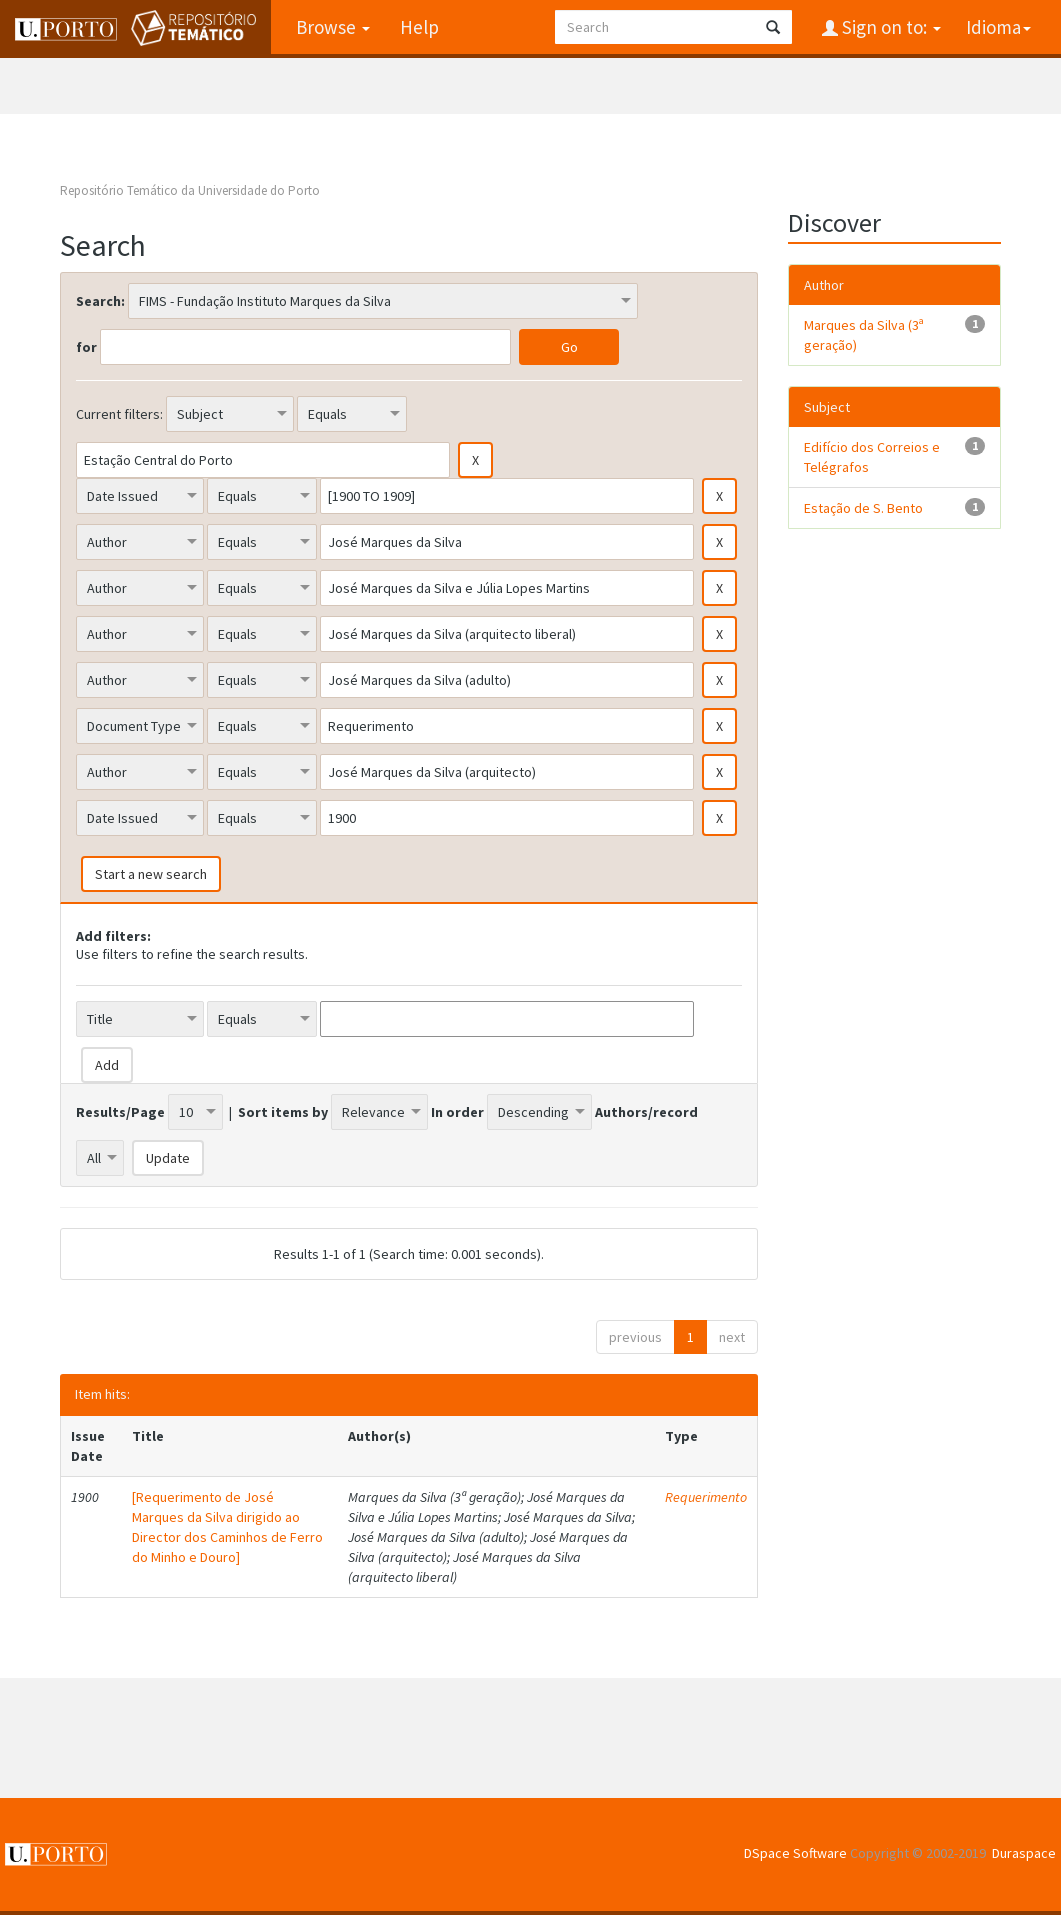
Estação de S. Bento (863, 508)
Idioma (998, 27)
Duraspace (1024, 1853)
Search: (100, 301)
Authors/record (646, 1112)
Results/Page (120, 1112)
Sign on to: (889, 27)
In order (457, 1112)
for (86, 347)
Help (419, 27)
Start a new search (151, 874)
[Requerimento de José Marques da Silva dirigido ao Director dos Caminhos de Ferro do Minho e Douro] (227, 1527)
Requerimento (706, 1497)
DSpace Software (795, 1853)
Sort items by (283, 1112)
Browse (333, 27)
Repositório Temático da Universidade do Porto (190, 190)
